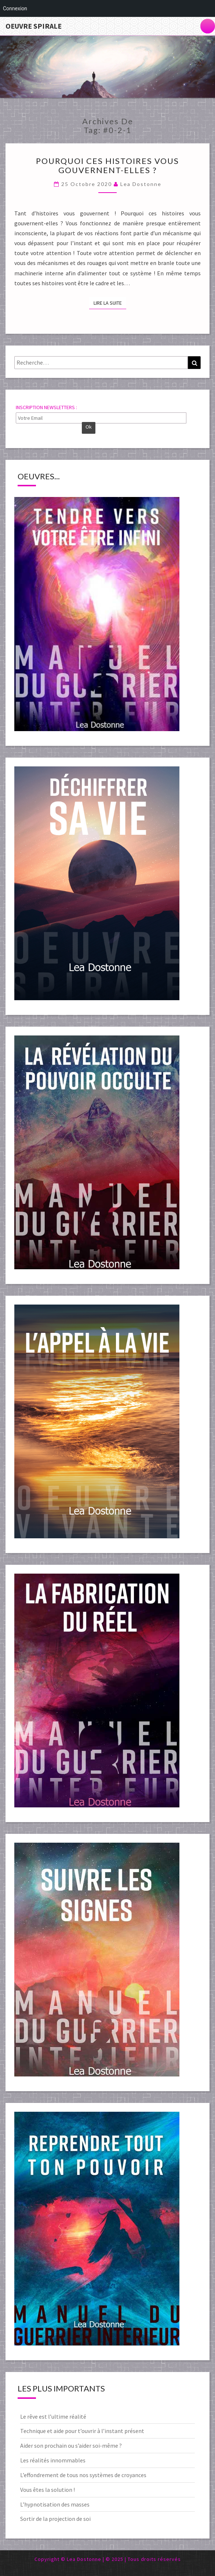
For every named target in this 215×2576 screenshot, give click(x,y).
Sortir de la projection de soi (55, 2518)
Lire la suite (110, 302)
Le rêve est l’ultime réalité (53, 2416)
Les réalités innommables (52, 2460)
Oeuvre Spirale (34, 26)
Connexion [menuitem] (15, 8)
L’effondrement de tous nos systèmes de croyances (83, 2475)
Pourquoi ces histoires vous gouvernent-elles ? (107, 165)
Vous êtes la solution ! (47, 2489)
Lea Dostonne (140, 184)
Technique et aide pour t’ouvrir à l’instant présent (82, 2430)
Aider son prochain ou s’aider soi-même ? (71, 2445)
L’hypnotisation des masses (55, 2504)
